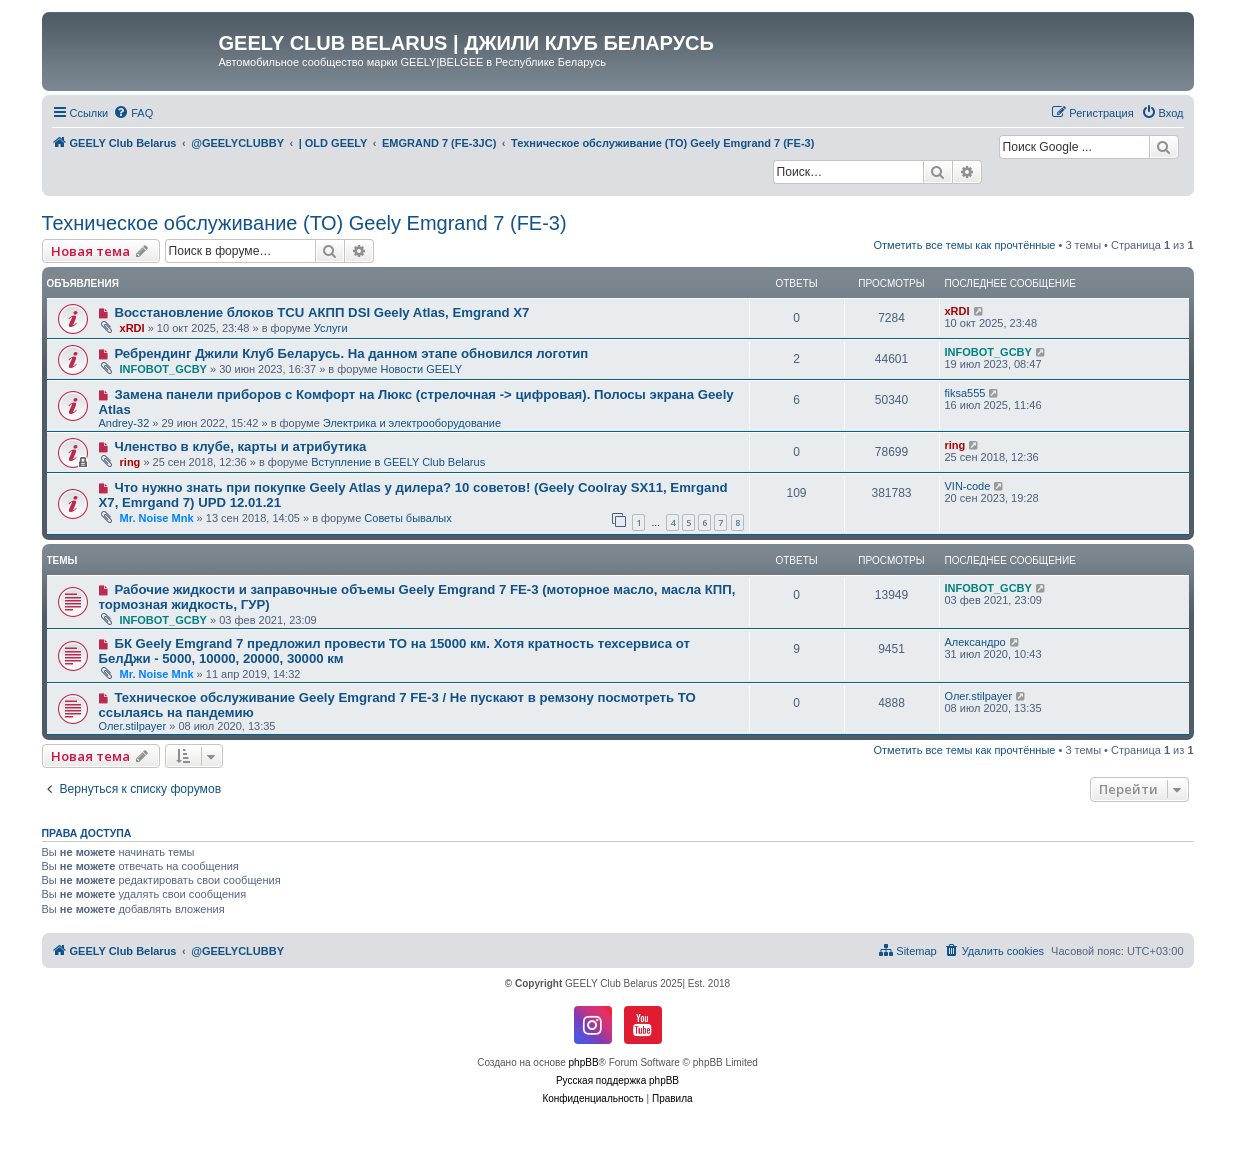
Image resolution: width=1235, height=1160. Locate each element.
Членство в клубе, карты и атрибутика (240, 446)
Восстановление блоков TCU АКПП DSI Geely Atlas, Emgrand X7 (321, 312)
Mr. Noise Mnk (157, 518)
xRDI (132, 328)
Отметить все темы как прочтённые (965, 245)
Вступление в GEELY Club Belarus (398, 462)
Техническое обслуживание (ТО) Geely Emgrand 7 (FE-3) (304, 223)
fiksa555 (965, 393)
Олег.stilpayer (133, 726)
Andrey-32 (124, 423)
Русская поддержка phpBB (617, 1080)
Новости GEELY (422, 369)
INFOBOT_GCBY (163, 369)
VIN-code (968, 486)
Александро (975, 642)
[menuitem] (133, 113)
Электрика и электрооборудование (412, 423)
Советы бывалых (407, 518)
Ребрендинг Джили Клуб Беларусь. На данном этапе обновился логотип (351, 353)
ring (130, 462)
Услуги (331, 328)
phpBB (584, 1062)
